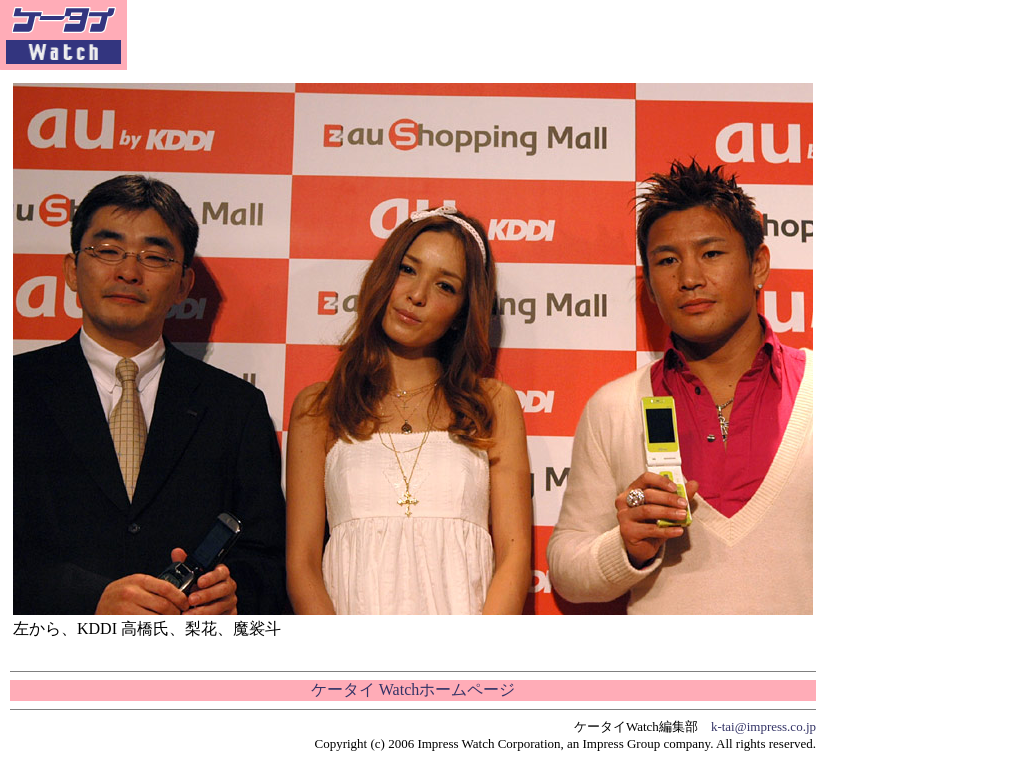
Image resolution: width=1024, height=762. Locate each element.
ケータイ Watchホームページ (413, 689)
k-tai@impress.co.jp (763, 726)
